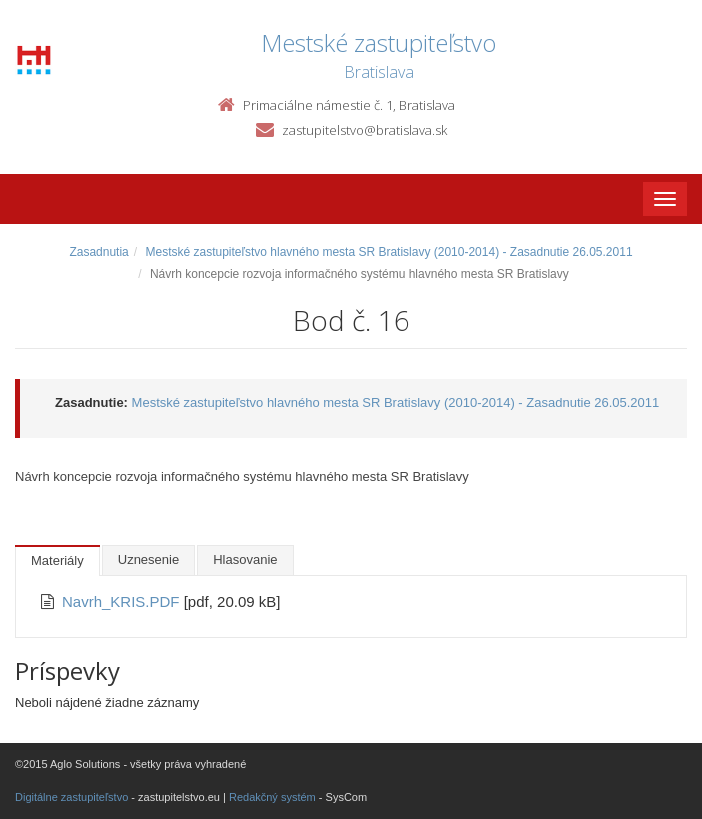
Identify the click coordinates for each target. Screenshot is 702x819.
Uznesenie (148, 559)
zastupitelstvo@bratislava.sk (364, 130)
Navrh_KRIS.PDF (123, 601)
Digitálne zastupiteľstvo (71, 797)
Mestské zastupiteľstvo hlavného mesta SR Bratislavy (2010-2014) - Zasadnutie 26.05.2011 (388, 252)
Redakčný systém (272, 797)
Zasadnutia (98, 252)
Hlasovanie (245, 559)
